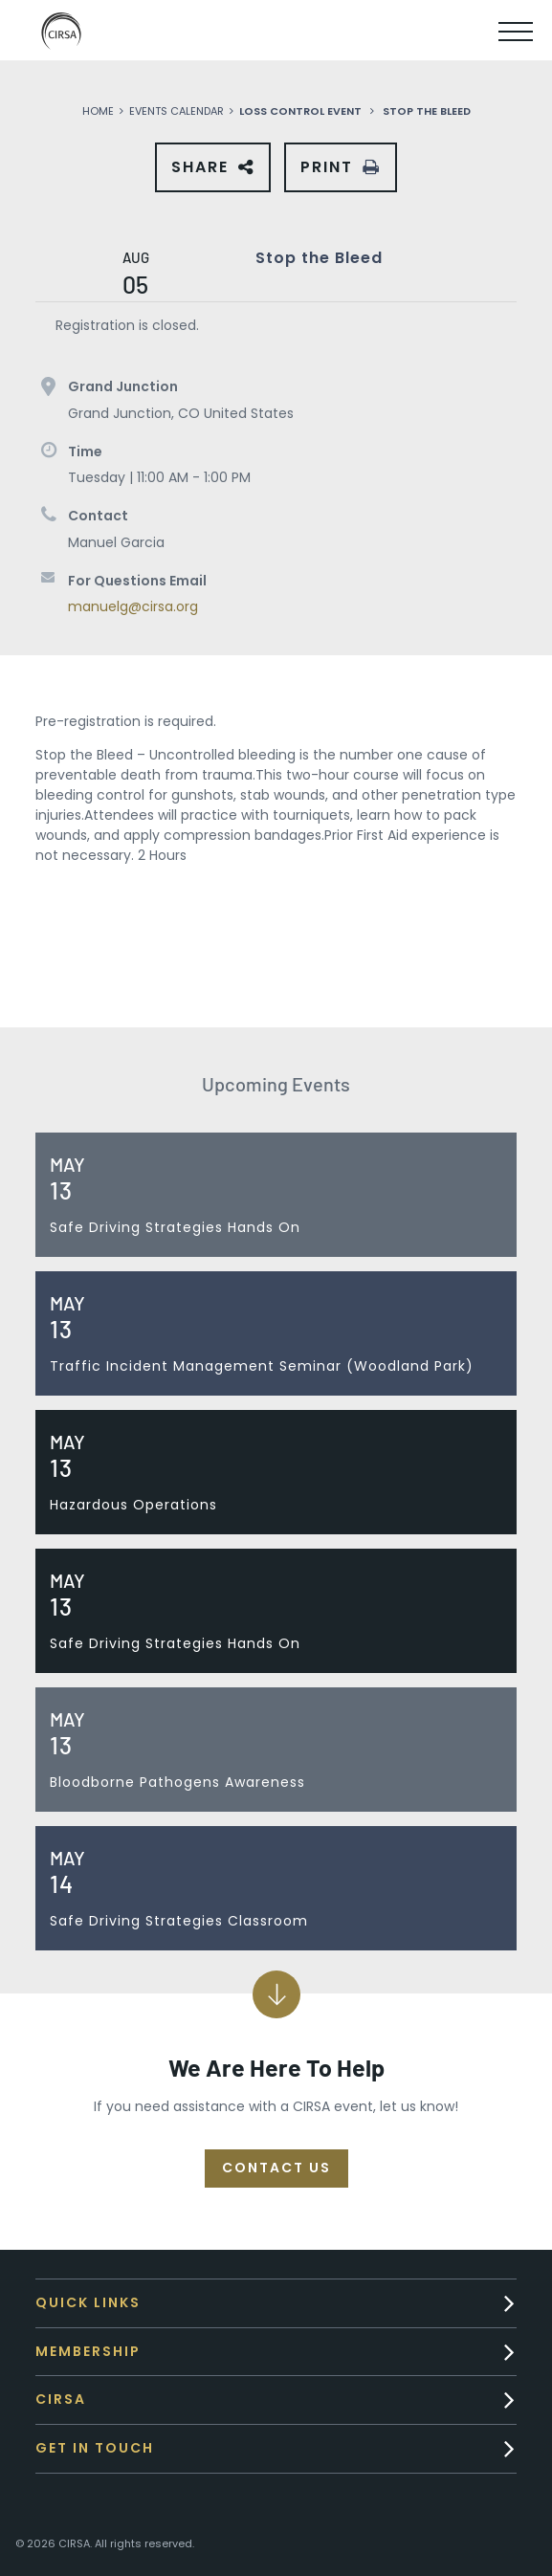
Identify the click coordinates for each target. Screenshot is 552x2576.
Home (98, 111)
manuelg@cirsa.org (133, 606)
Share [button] (204, 174)
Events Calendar (176, 111)
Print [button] (326, 167)
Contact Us (276, 2167)
